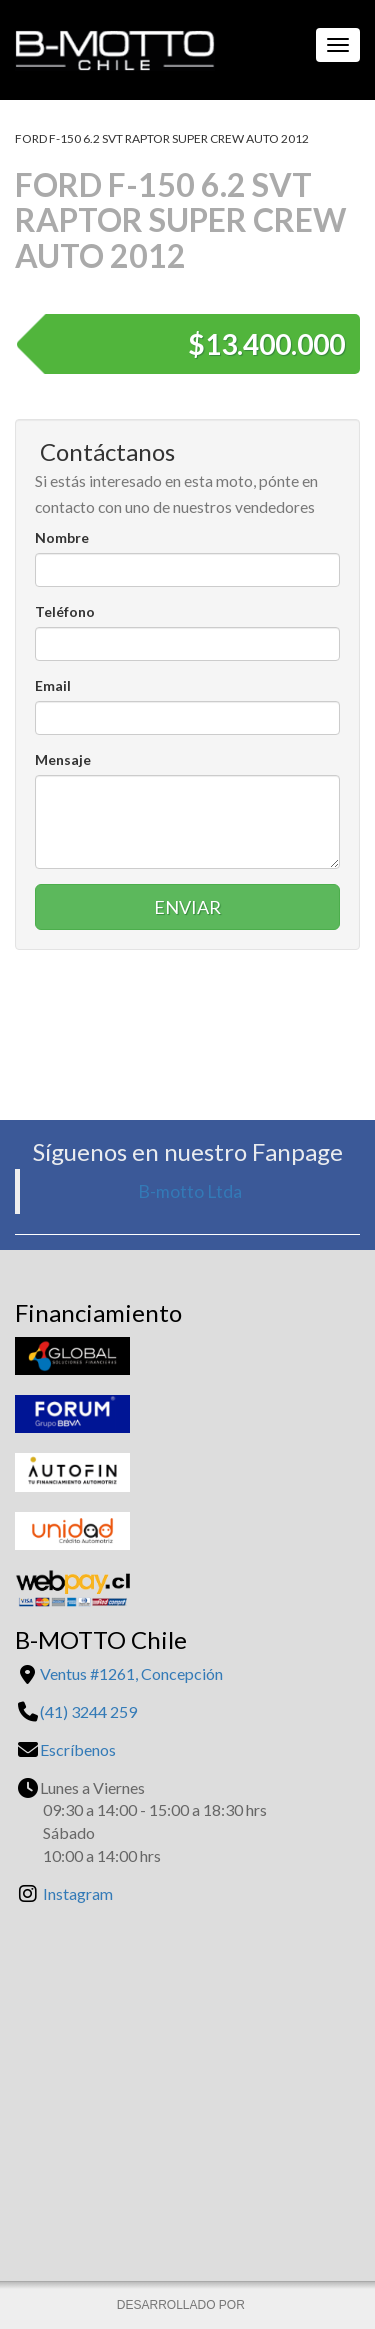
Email (53, 685)
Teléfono (65, 611)
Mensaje (63, 759)
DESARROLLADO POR (182, 2305)
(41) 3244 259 (88, 1711)
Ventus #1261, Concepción (131, 1673)
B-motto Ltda (190, 1191)
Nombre (62, 537)
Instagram (78, 1893)
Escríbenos (78, 1749)
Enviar (187, 907)
